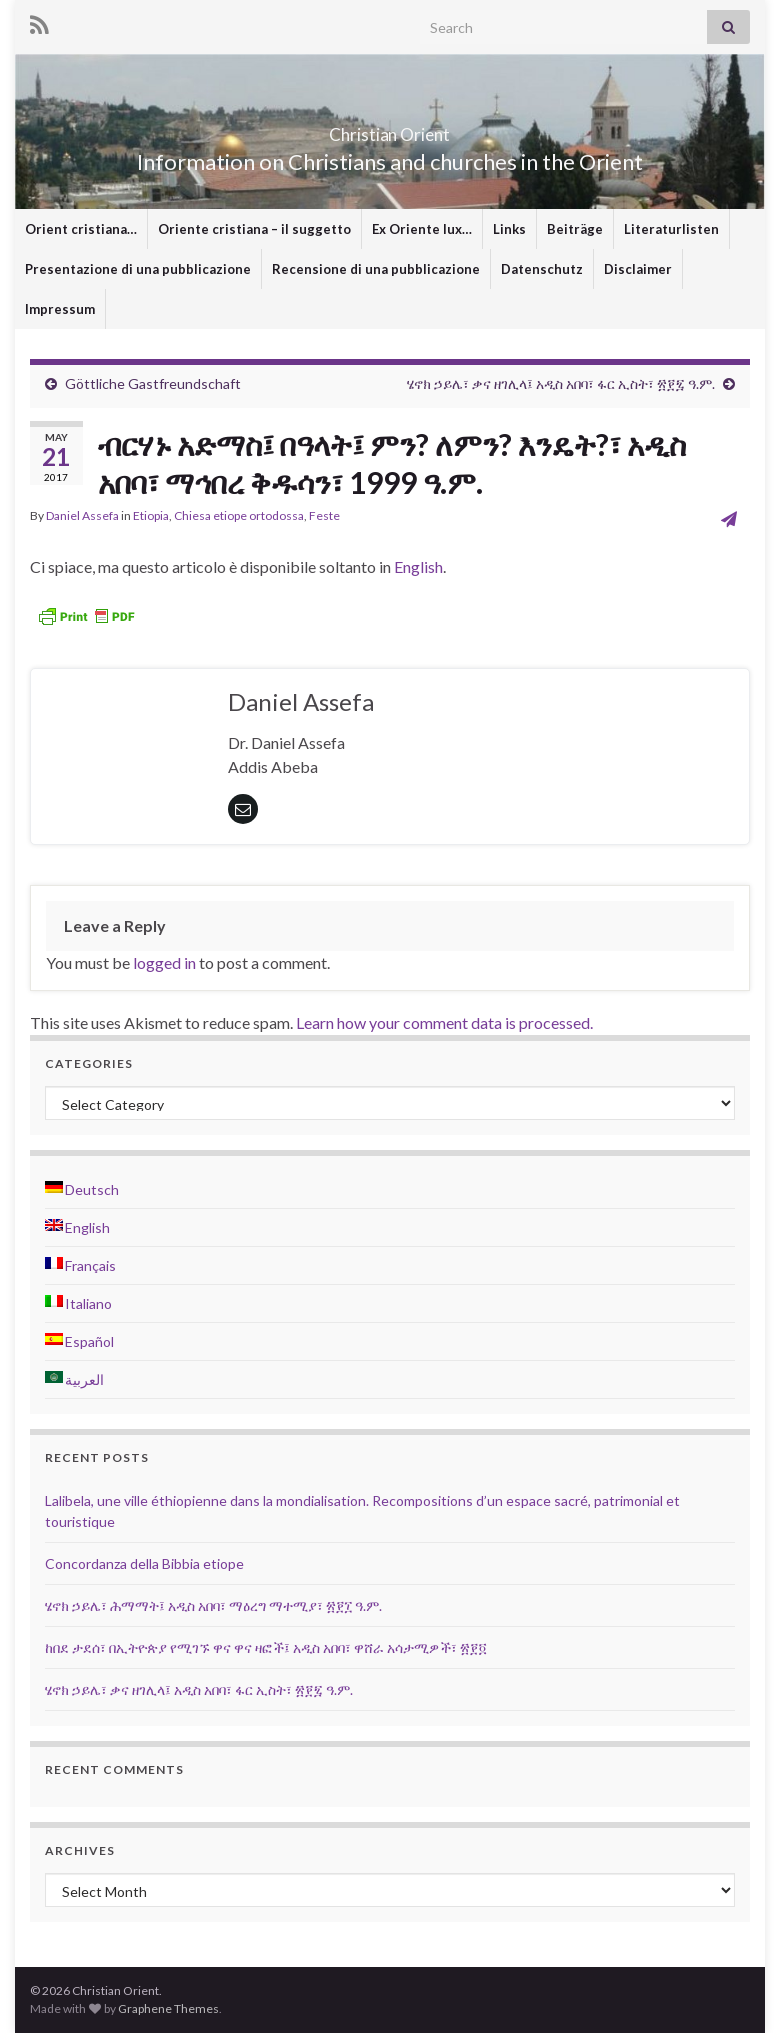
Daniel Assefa (82, 515)
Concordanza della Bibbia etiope (144, 1563)
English (418, 566)
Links (509, 229)
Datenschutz (542, 269)
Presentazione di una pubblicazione (138, 269)
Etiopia (151, 515)
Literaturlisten (671, 229)
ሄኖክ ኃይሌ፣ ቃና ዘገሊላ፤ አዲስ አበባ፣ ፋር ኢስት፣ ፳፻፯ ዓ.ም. (561, 383)
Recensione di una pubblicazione (376, 269)
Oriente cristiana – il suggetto (254, 229)
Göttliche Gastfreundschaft (153, 383)
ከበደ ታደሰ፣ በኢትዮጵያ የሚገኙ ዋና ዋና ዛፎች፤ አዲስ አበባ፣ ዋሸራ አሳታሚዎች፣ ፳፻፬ (266, 1647)
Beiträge (575, 229)
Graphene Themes (168, 2008)
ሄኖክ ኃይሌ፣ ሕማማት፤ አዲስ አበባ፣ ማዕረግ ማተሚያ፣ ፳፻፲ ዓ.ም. (213, 1605)
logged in (164, 962)
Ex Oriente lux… (422, 229)
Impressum (60, 309)
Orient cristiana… (81, 229)
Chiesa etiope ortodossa (239, 515)
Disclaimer (638, 269)
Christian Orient (389, 128)
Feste (324, 515)
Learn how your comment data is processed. (444, 1022)
